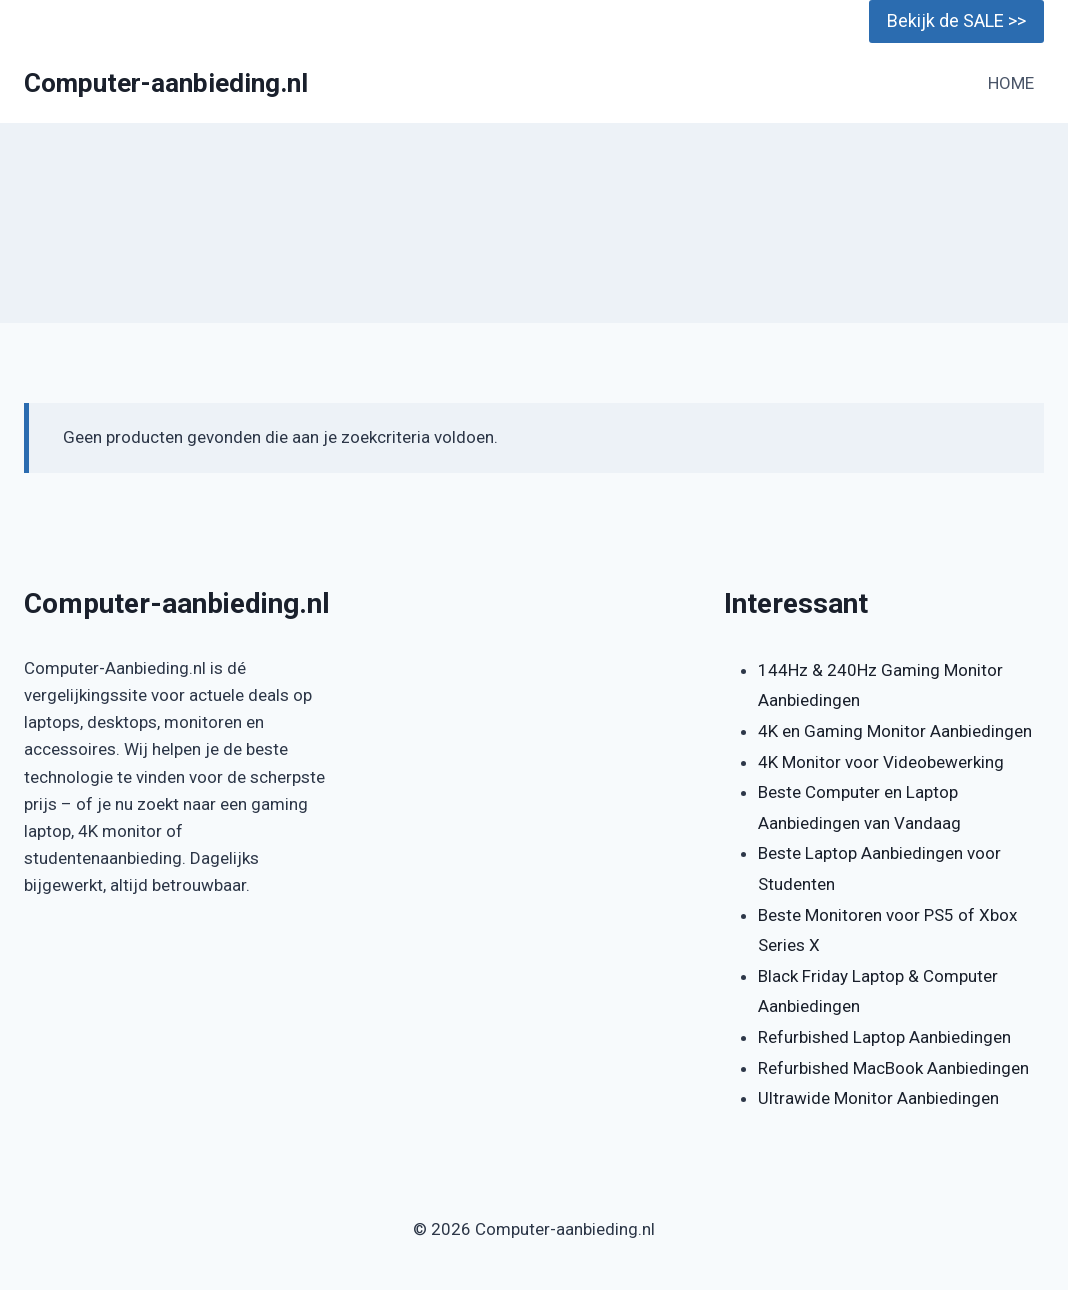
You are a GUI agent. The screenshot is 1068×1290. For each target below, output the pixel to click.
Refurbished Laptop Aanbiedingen (884, 1037)
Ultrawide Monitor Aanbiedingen (878, 1098)
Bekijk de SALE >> (956, 20)
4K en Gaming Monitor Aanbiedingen (895, 731)
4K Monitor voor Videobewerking (881, 762)
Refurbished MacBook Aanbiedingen (893, 1068)
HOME (1011, 83)
